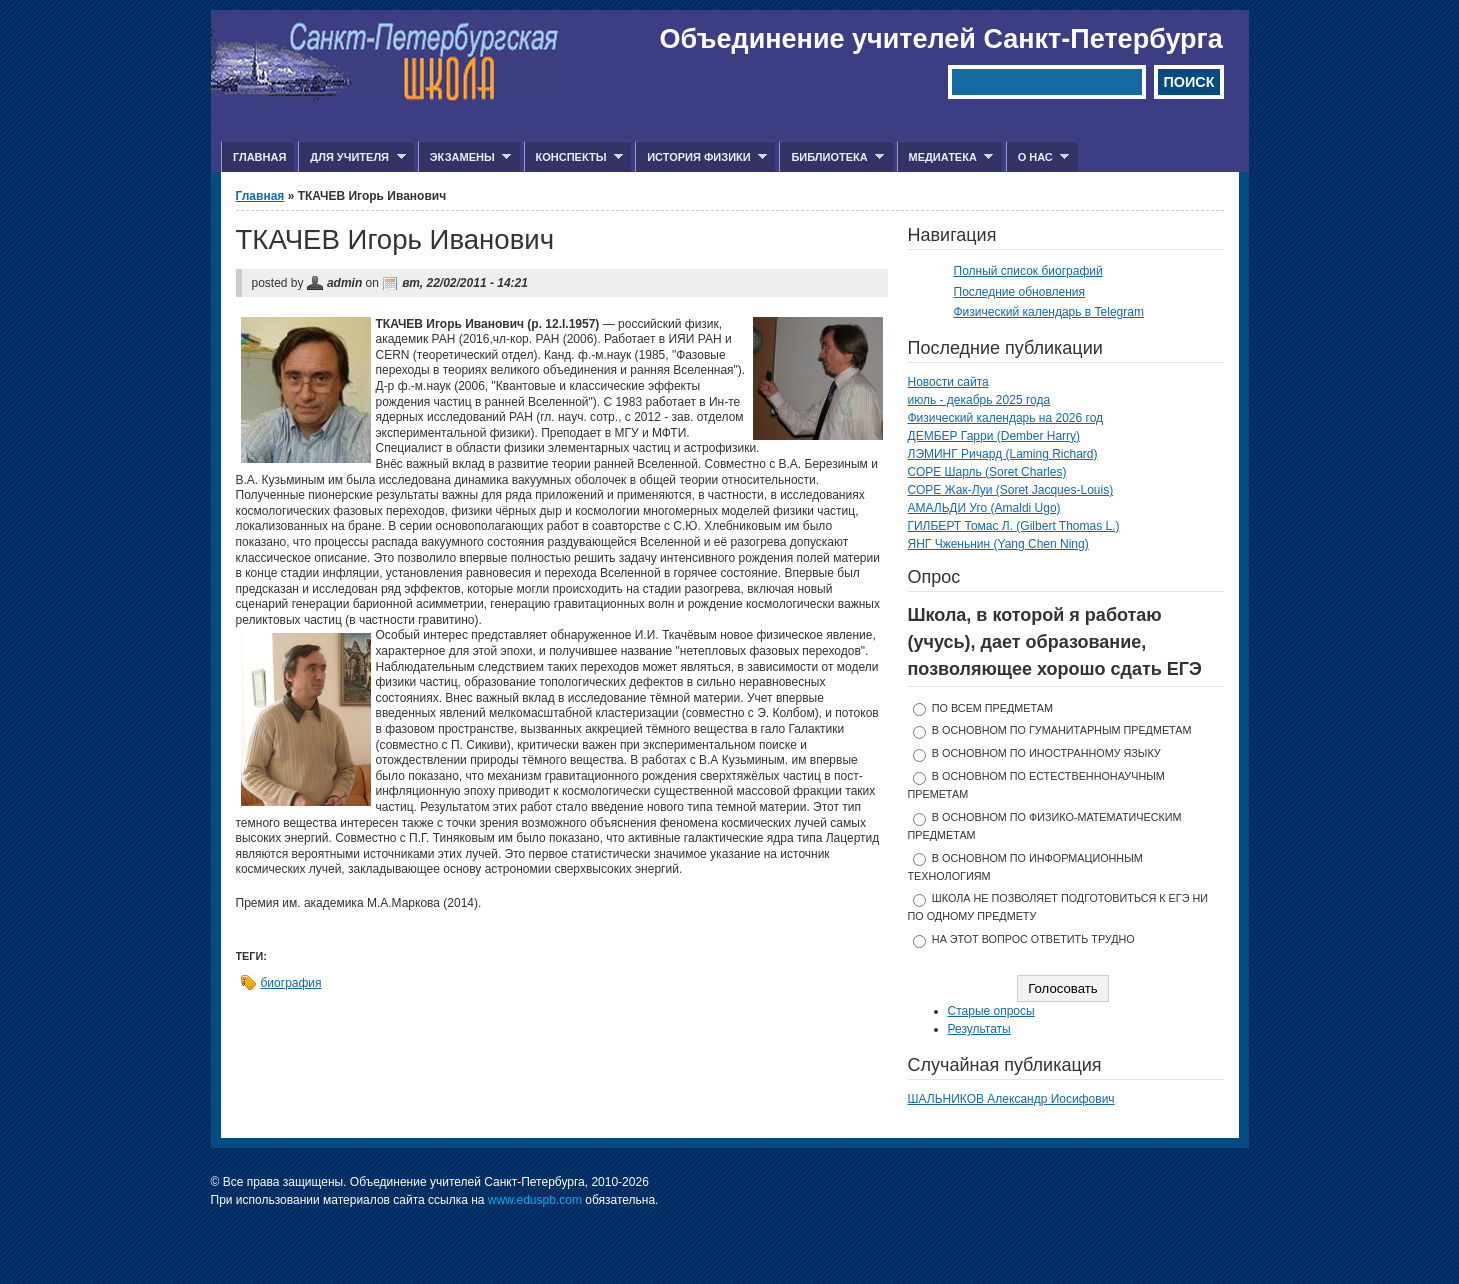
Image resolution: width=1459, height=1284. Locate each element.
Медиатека (945, 157)
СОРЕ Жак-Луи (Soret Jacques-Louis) (1011, 490)
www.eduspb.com (535, 1200)
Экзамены (465, 157)
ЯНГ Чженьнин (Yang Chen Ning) (998, 544)
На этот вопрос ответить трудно (1033, 939)
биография (291, 983)
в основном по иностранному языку (1046, 753)
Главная (259, 157)
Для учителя (351, 157)
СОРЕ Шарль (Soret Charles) (987, 472)
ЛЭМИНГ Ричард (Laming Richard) (1003, 454)
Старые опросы (991, 1011)
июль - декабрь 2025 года (979, 400)
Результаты (979, 1029)
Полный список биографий (1028, 271)
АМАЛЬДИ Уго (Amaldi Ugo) (984, 508)
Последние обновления (1020, 292)
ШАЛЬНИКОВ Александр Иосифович (1011, 1099)
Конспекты (573, 157)
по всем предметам (992, 708)
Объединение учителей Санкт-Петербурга (941, 39)
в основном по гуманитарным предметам (1062, 730)
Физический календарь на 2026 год (1006, 418)
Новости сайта (948, 382)
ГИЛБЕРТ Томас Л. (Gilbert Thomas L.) (1014, 526)
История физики (701, 157)
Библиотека (831, 157)
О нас (1038, 157)
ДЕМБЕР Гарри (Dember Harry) (994, 436)
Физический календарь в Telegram (1049, 312)
